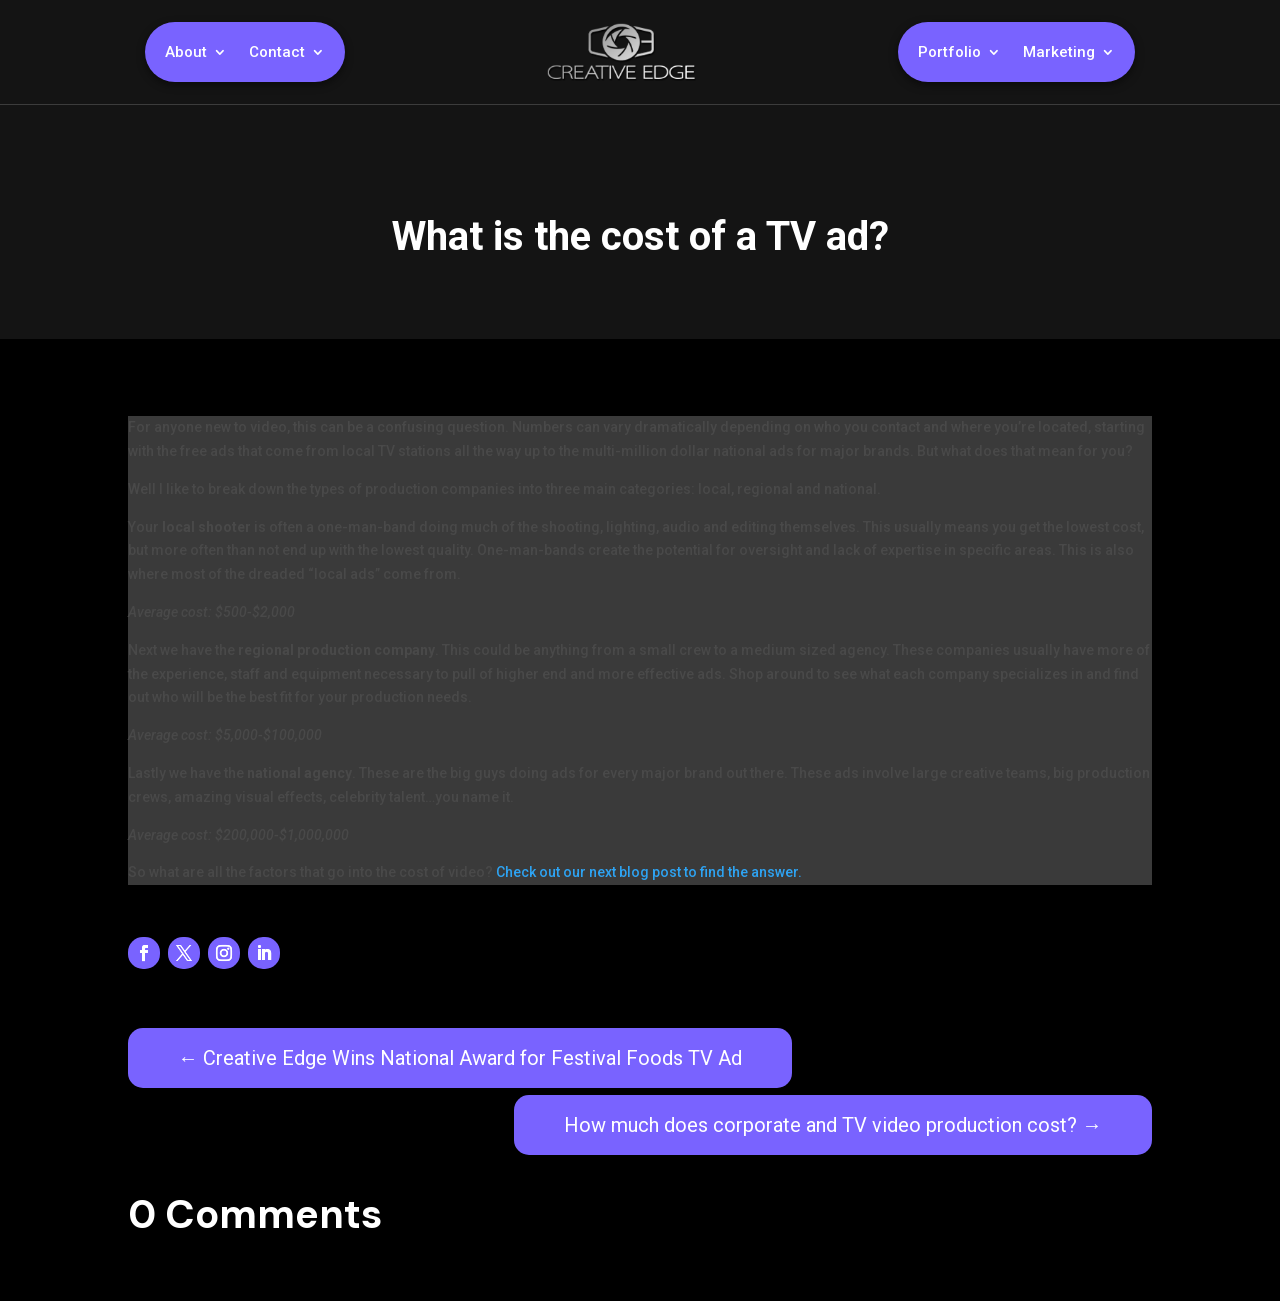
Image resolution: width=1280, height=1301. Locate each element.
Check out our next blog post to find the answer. (649, 872)
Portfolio (949, 53)
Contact (277, 53)
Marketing (1059, 53)
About (186, 53)
